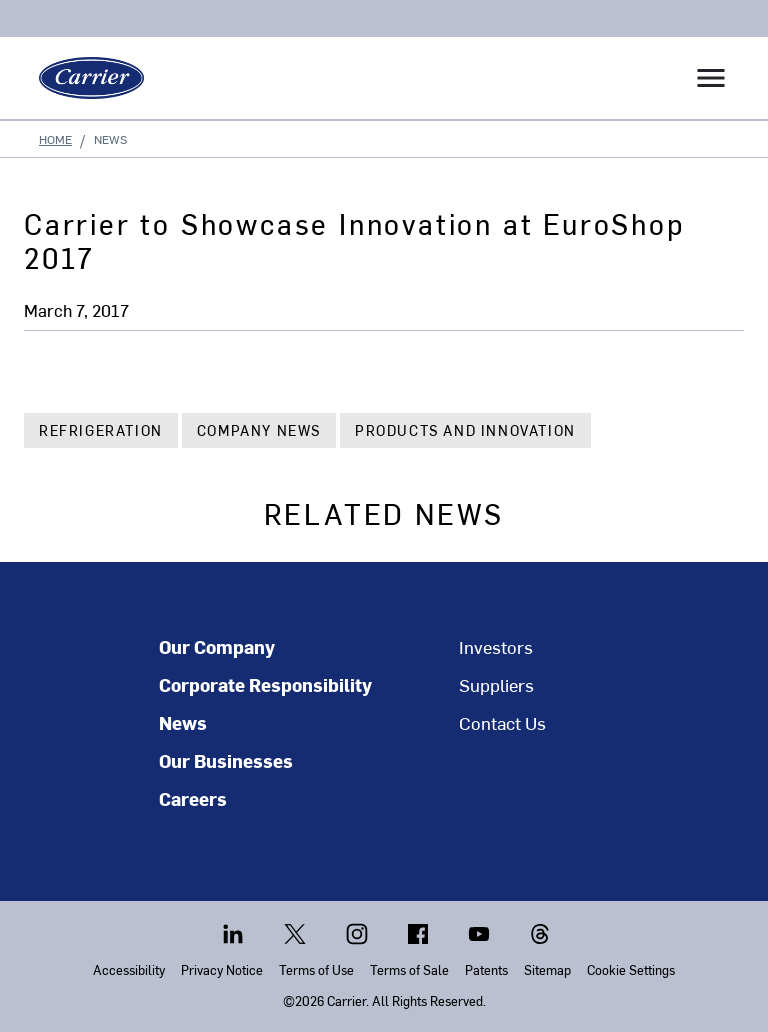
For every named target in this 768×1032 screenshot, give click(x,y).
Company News (259, 430)
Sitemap (547, 969)
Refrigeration (101, 430)
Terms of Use (316, 969)
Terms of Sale (409, 969)
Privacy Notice (222, 969)
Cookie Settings (631, 969)
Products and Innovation (465, 430)
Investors (496, 647)
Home (55, 139)
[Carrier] (84, 78)
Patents (486, 969)
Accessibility (129, 969)
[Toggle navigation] (711, 78)
